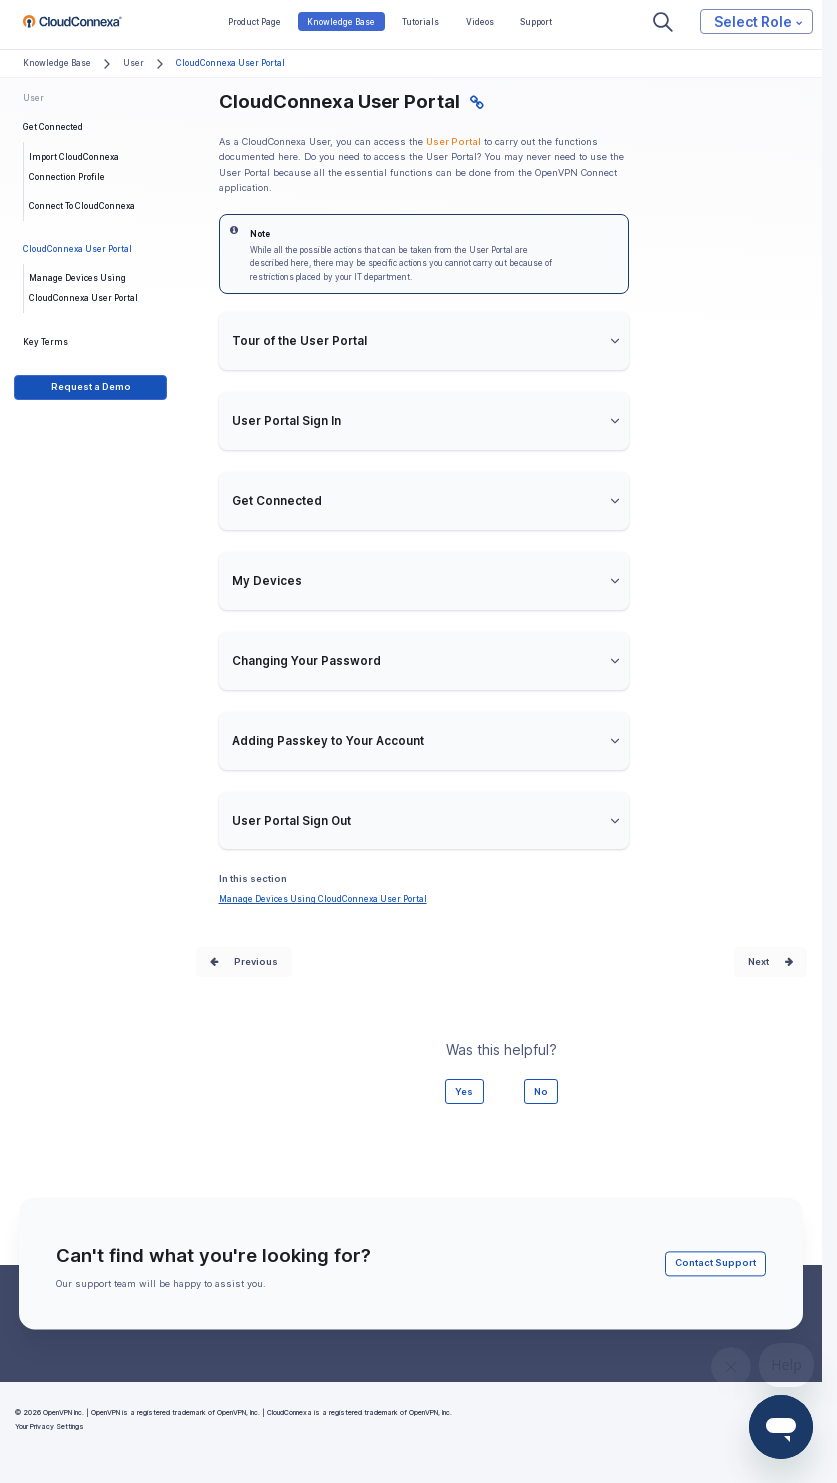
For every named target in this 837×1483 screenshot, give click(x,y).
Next (758, 961)
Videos (480, 22)
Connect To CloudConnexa (82, 206)
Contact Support (715, 1263)
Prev (245, 961)
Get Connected (53, 127)
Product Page (254, 22)
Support (536, 22)
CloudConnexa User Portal (77, 249)
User (133, 63)
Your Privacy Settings (49, 1426)
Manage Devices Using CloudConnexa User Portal (83, 288)
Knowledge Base (341, 22)
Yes (464, 1091)
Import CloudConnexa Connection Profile (74, 167)
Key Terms (45, 342)
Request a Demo (91, 386)
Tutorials (420, 22)
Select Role (758, 21)
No (541, 1091)
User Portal (453, 141)
